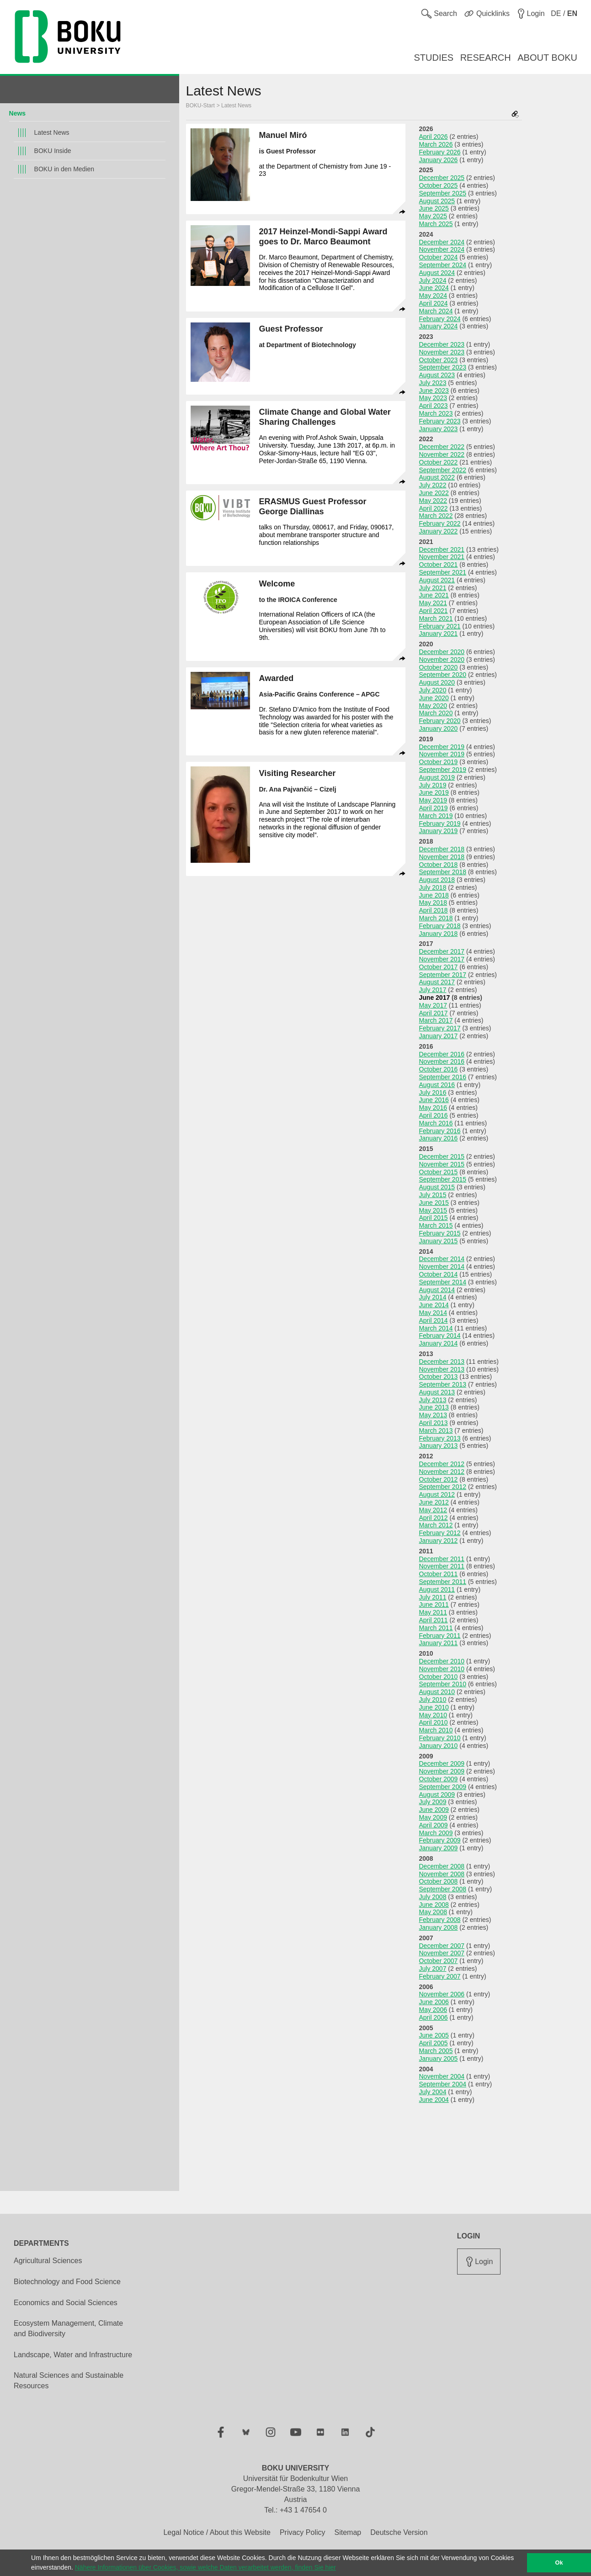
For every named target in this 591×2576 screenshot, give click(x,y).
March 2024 (436, 311)
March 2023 (436, 413)
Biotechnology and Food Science (67, 2282)
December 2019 (442, 746)
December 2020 (442, 651)
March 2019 (436, 815)
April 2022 (433, 508)
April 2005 (433, 2043)
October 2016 (438, 1069)
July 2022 (433, 485)
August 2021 (437, 580)
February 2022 (440, 523)
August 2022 (437, 477)
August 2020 (437, 682)
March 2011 (436, 1627)
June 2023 (434, 390)
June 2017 (434, 997)
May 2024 (433, 295)
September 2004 (443, 2084)
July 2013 (433, 1400)
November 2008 (442, 1874)
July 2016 (433, 1092)
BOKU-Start (200, 105)
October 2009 (438, 1779)
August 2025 (437, 201)
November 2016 (442, 1061)
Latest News (51, 132)
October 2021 (438, 564)
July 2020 (433, 690)
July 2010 (433, 1699)
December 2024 (442, 242)
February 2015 (440, 1233)
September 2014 (443, 1282)
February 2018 (440, 925)
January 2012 (438, 1540)
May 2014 (433, 1312)
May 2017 (433, 1005)
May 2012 (433, 1510)
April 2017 (433, 1013)
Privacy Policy (302, 2532)
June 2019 (434, 792)
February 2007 (440, 1976)
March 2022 (436, 515)
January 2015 (438, 1241)
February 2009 (440, 1840)
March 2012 (436, 1525)
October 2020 (438, 667)
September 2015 (443, 1179)
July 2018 (433, 887)
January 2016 (438, 1138)
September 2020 (443, 674)
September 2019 (443, 769)
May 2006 (433, 2009)
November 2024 (442, 249)
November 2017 (442, 959)
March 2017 (436, 1020)
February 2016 (440, 1131)
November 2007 (442, 1953)
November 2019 (442, 754)
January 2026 (438, 160)
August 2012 (437, 1494)
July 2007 (433, 1968)
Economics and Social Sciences (65, 2303)
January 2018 (438, 933)
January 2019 (438, 830)
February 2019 (440, 823)
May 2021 (433, 603)
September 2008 (443, 1889)
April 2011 (433, 1620)
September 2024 (443, 265)
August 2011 (437, 1589)
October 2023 (438, 360)
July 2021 (433, 587)
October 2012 (438, 1479)
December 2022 (442, 446)
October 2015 (438, 1172)
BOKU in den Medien (64, 169)
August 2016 (437, 1084)
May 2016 (433, 1107)
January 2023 (438, 429)
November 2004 (442, 2076)
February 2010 (440, 1738)
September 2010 (443, 1684)
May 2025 (433, 216)
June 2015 (434, 1202)
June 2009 (434, 1809)
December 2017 (442, 951)
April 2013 (433, 1422)
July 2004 (433, 2092)
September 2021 (443, 572)
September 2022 (443, 470)
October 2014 (438, 1274)
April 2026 (433, 136)
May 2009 (433, 1817)
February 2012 (440, 1532)
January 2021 (438, 633)
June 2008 (434, 1904)
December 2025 (442, 177)
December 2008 (442, 1866)
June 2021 (434, 595)
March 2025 (436, 223)
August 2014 (437, 1289)
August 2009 (437, 1794)
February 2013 (440, 1438)
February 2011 (440, 1635)
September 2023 (443, 367)
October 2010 (438, 1676)
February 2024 (440, 318)
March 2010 (436, 1730)
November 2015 (442, 1164)
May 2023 (433, 397)
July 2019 (433, 785)
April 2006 (433, 2017)
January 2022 (438, 531)
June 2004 (434, 2099)
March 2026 (436, 144)
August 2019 (437, 777)
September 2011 (443, 1581)
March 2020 (436, 713)
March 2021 (436, 618)
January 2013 (438, 1445)
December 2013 (442, 1361)
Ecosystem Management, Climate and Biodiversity (68, 2328)
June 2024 (434, 287)
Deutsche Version (398, 2532)
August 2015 (437, 1187)
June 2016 (434, 1099)
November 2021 (442, 556)
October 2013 (438, 1376)
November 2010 (442, 1669)
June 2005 (434, 2035)
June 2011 (434, 1604)
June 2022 (434, 492)
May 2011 (433, 1612)
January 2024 (438, 326)
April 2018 (433, 910)
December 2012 (442, 1463)
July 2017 (433, 989)
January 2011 (438, 1643)
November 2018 (442, 856)
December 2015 (442, 1156)
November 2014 (442, 1266)
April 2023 (433, 405)
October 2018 (438, 864)
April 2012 (433, 1517)
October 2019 (438, 761)
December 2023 (442, 344)
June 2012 (434, 1502)
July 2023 (433, 382)
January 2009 (438, 1848)
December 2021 (442, 549)
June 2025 (434, 208)
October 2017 (438, 967)
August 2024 (437, 272)
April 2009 (433, 1825)
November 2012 (442, 1471)
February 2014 (440, 1335)
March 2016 (436, 1123)
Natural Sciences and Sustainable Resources (68, 2380)
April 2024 (433, 303)
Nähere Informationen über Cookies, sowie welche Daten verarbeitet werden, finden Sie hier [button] (205, 2567)
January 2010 (438, 1745)
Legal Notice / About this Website (217, 2532)
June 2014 (434, 1305)
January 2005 (438, 2058)
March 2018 (436, 918)
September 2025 (443, 193)
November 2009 (442, 1771)
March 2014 (436, 1328)
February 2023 (440, 421)
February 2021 (440, 626)
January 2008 (438, 1927)
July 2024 (433, 280)
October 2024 (438, 257)
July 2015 (433, 1194)
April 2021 (433, 610)
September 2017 (443, 974)
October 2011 (438, 1574)
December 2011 (442, 1558)
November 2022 (442, 454)
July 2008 (433, 1896)
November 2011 (442, 1566)
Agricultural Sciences (48, 2261)
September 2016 (443, 1077)
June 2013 (434, 1407)
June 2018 (434, 895)
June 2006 (434, 2002)
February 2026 (440, 152)
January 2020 (438, 728)
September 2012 (443, 1486)
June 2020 (434, 698)
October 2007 (438, 1960)
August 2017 (437, 982)
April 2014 (433, 1320)
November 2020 (442, 659)
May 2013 (433, 1415)
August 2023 (437, 375)
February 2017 (440, 1028)
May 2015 (433, 1210)
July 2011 (433, 1597)
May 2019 (433, 800)
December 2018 (442, 849)
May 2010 (433, 1715)
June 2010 (434, 1707)
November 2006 (442, 1994)
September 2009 (443, 1786)
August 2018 (437, 879)
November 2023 (442, 352)
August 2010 (437, 1691)
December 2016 (442, 1054)
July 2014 (433, 1297)
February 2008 (440, 1919)
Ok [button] (559, 2563)
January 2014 (438, 1343)
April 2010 (433, 1722)
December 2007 (442, 1945)
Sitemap (347, 2532)
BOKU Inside (52, 150)
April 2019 (433, 808)
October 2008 (438, 1881)
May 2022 (433, 500)
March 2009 (436, 1833)
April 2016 (433, 1115)
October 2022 (438, 462)
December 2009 (442, 1763)
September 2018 (443, 872)
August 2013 (437, 1392)
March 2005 (436, 2050)
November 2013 (442, 1369)
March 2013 (436, 1430)
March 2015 (436, 1225)
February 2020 (440, 720)
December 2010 (442, 1661)
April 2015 (433, 1217)
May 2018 (433, 902)
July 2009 (433, 1801)
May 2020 (433, 705)
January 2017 (438, 1036)
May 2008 (433, 1912)
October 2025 (438, 185)
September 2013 (443, 1384)
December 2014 (442, 1258)
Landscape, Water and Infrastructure (73, 2355)
